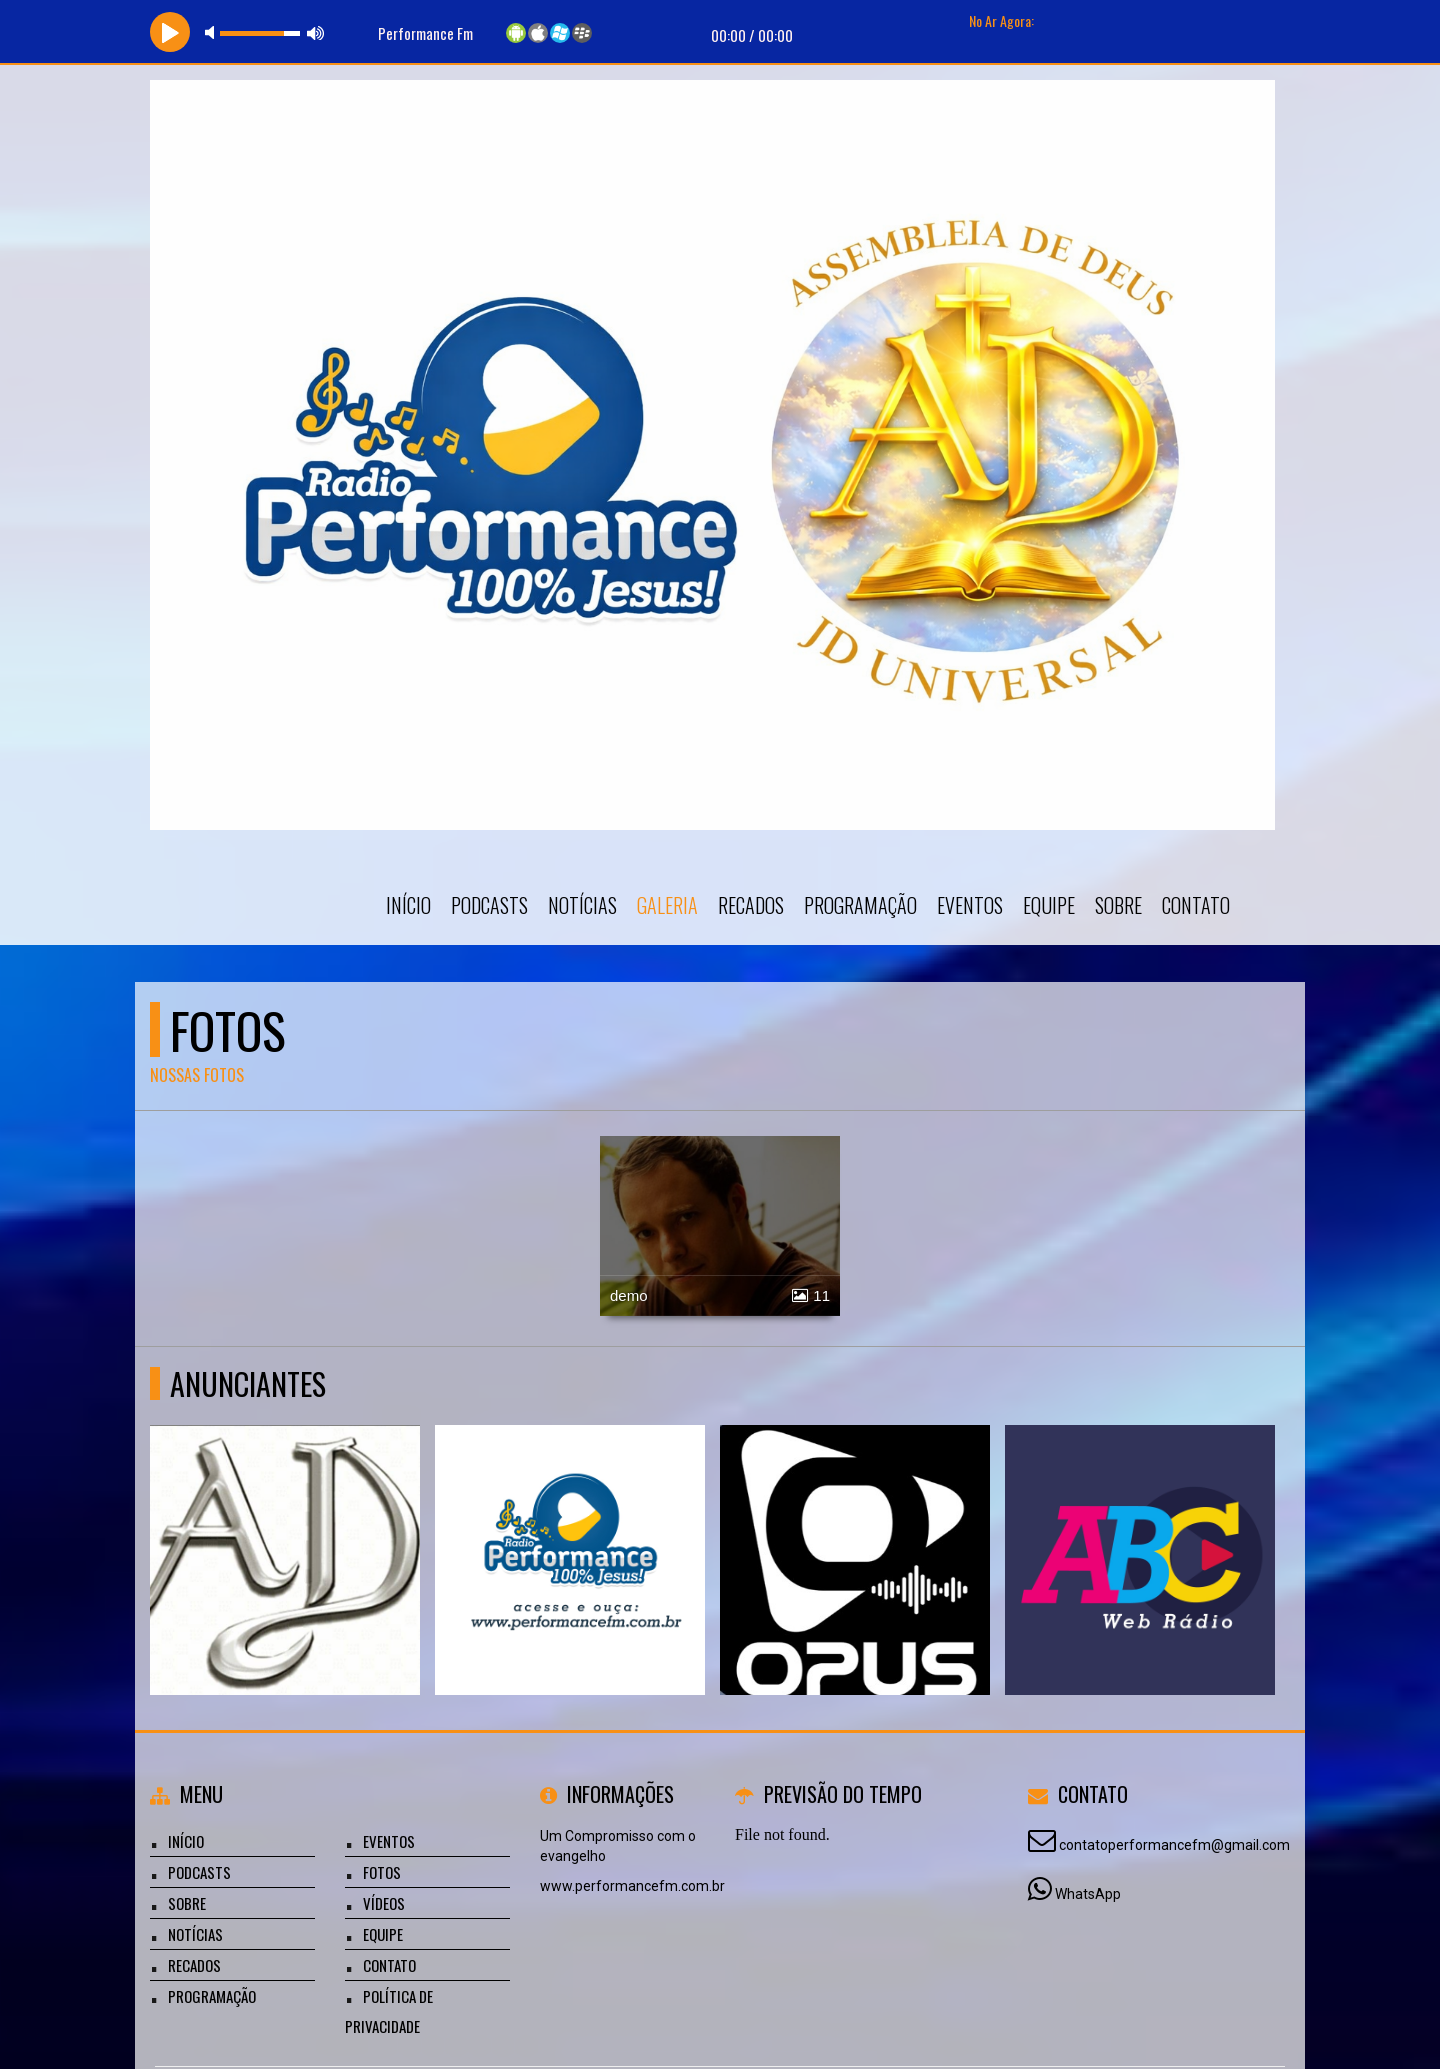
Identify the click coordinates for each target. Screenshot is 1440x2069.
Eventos (970, 905)
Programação (860, 905)
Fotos (382, 1872)
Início (408, 905)
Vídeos (384, 1903)
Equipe (1049, 905)
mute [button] (213, 32)
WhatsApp (1088, 1894)
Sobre (1118, 905)
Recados (751, 905)
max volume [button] (316, 32)
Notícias (582, 905)
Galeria (667, 905)
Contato (1196, 905)
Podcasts (489, 905)
